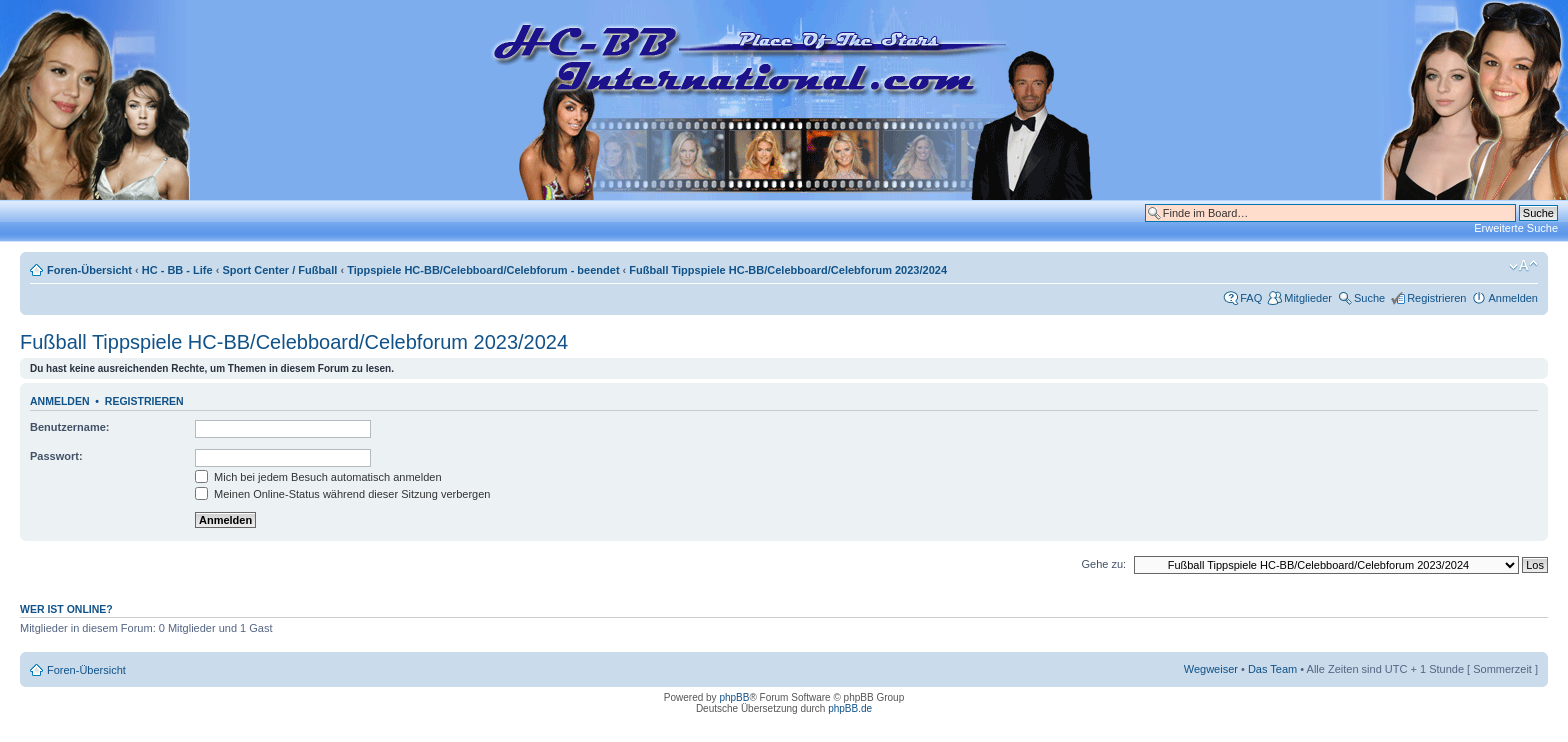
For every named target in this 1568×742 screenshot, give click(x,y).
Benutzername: (69, 427)
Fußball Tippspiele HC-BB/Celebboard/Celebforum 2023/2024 (788, 270)
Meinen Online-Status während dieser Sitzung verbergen (342, 494)
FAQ (1251, 298)
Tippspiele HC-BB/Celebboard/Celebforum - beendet (483, 270)
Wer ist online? (66, 609)
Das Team (1272, 669)
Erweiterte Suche (1516, 228)
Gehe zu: (1103, 564)
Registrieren (1436, 298)
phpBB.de (850, 708)
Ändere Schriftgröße (1523, 266)
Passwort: (56, 456)
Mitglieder (1308, 298)
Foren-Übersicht (89, 270)
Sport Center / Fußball (279, 270)
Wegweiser (1211, 669)
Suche (1369, 298)
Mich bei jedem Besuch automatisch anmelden (318, 477)
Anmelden (1513, 298)
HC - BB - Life (177, 270)
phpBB (734, 697)
